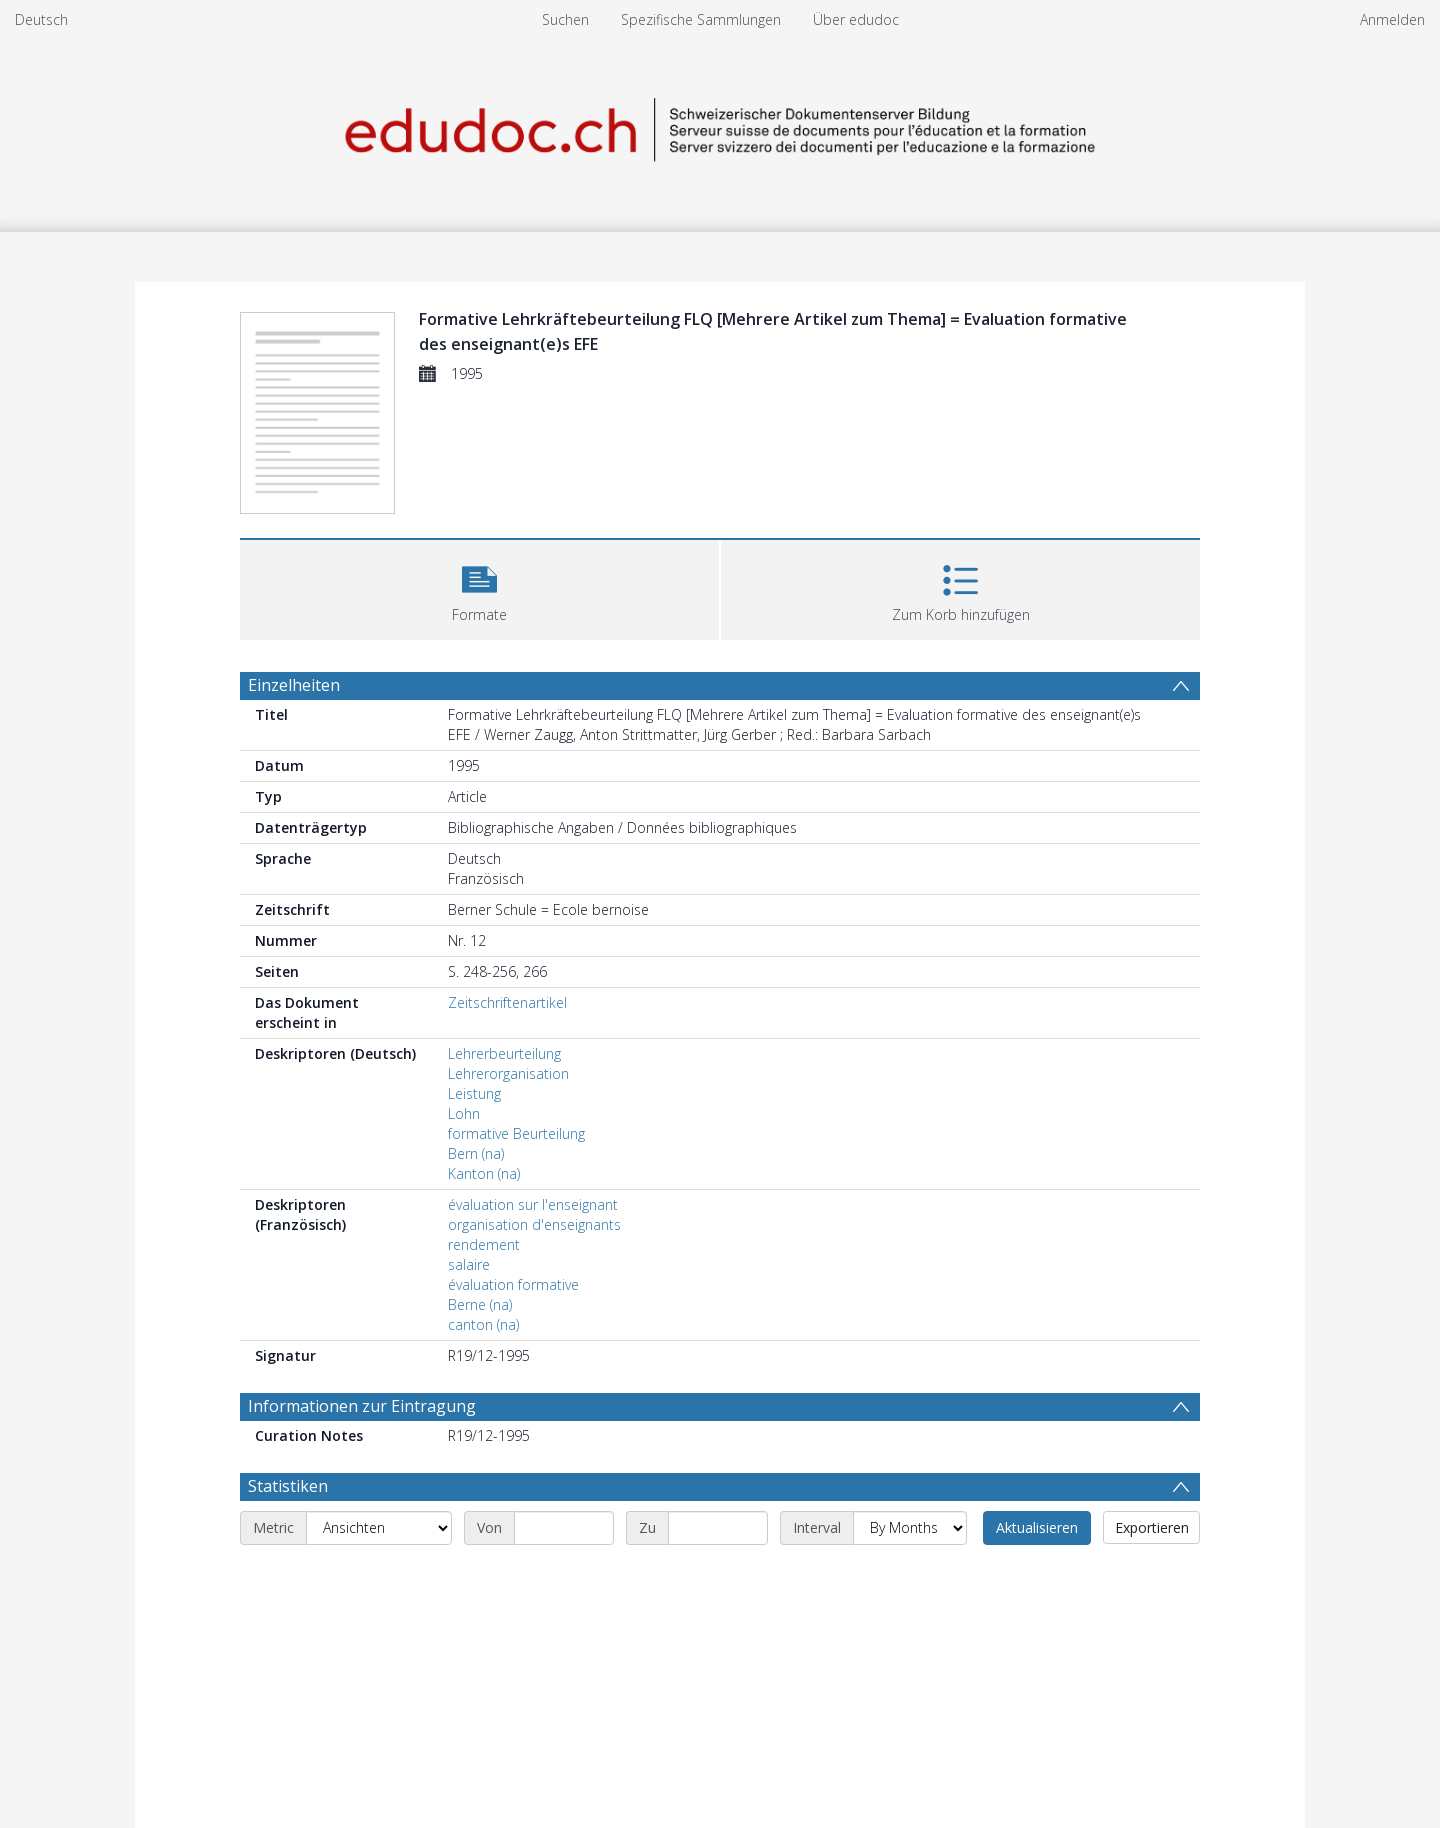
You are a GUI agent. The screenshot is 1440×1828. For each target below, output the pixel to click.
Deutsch (41, 19)
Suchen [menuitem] (565, 19)
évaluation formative (513, 1284)
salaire (469, 1264)
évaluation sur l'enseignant (533, 1204)
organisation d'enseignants (534, 1224)
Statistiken (288, 1486)
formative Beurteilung (516, 1133)
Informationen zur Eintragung (362, 1406)
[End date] (718, 1528)
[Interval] (910, 1528)
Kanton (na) (484, 1173)
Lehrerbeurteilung (504, 1053)
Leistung (474, 1093)
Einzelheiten (294, 685)
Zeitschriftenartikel (507, 1002)
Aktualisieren (1037, 1527)
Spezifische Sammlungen (701, 19)
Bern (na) (476, 1153)
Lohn (464, 1113)
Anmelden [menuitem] (1392, 19)
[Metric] (379, 1528)
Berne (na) (480, 1304)
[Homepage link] (720, 126)
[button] (479, 587)
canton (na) (483, 1324)
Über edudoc (856, 19)
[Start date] (564, 1528)
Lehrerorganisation (508, 1073)
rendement (484, 1244)
